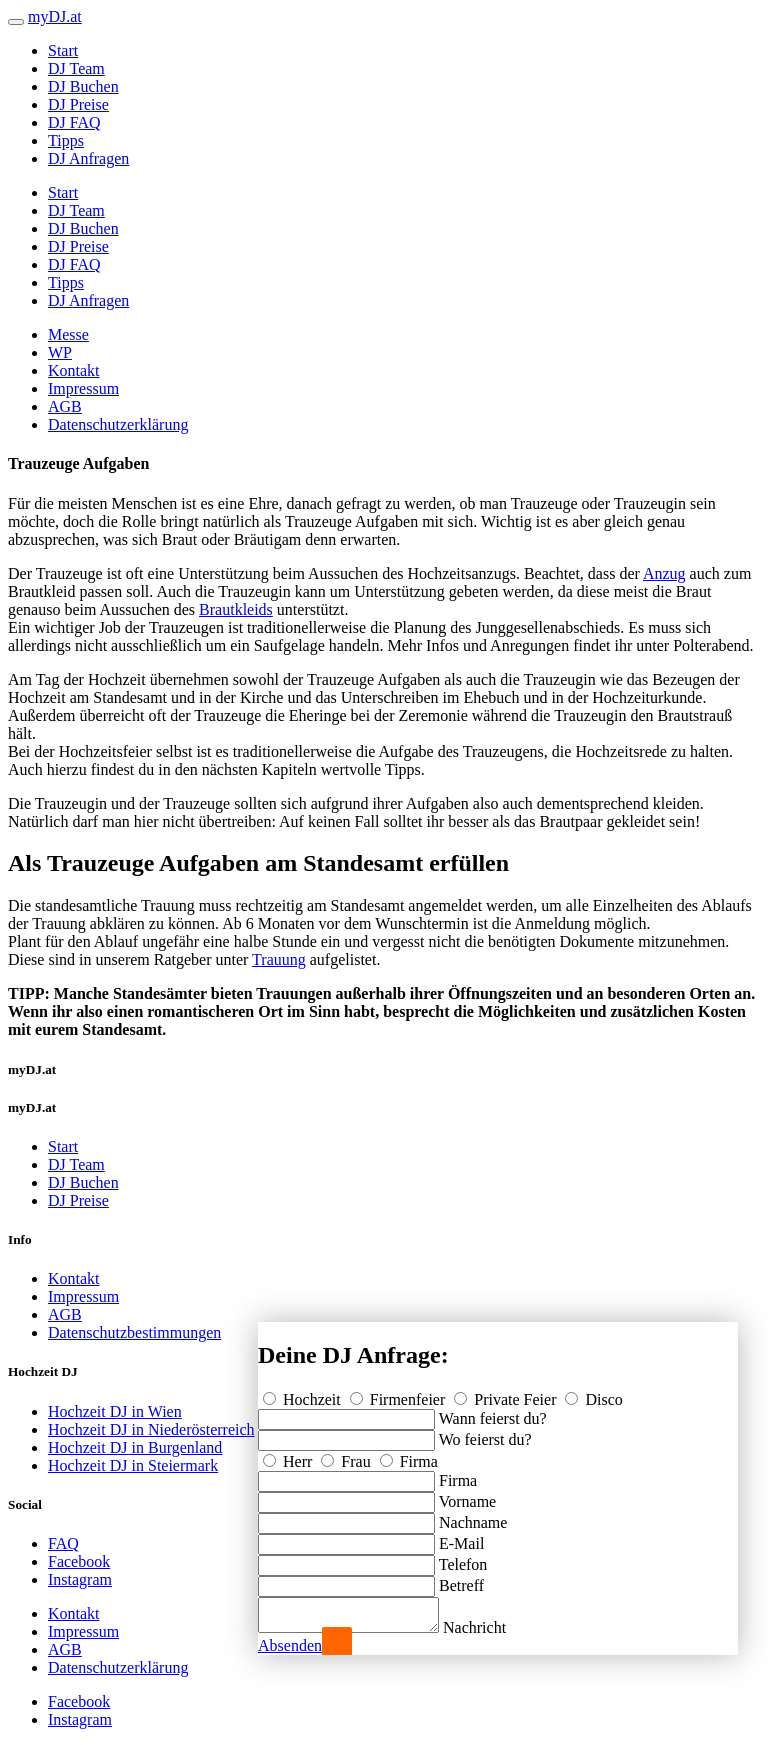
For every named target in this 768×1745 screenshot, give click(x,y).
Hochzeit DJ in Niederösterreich (151, 1429)
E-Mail (461, 1537)
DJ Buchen (83, 86)
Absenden (290, 1645)
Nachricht (494, 1627)
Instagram (80, 1579)
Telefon (463, 1558)
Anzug (664, 573)
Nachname (473, 1516)
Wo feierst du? (485, 1433)
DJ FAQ (74, 122)
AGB (65, 406)
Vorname (467, 1495)
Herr (289, 1455)
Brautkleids (236, 609)
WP (60, 352)
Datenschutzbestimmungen (134, 1332)
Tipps (66, 140)
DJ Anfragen (88, 158)
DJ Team (76, 68)
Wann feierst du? (493, 1412)
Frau (347, 1455)
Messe (68, 334)
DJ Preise (78, 104)
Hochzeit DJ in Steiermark (133, 1465)
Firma (409, 1455)
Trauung (279, 959)
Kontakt (74, 370)
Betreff (461, 1579)
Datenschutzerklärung (118, 424)
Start (63, 50)
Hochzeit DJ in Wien (115, 1411)
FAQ (63, 1543)
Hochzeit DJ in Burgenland (135, 1447)
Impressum (83, 388)
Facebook (79, 1561)
